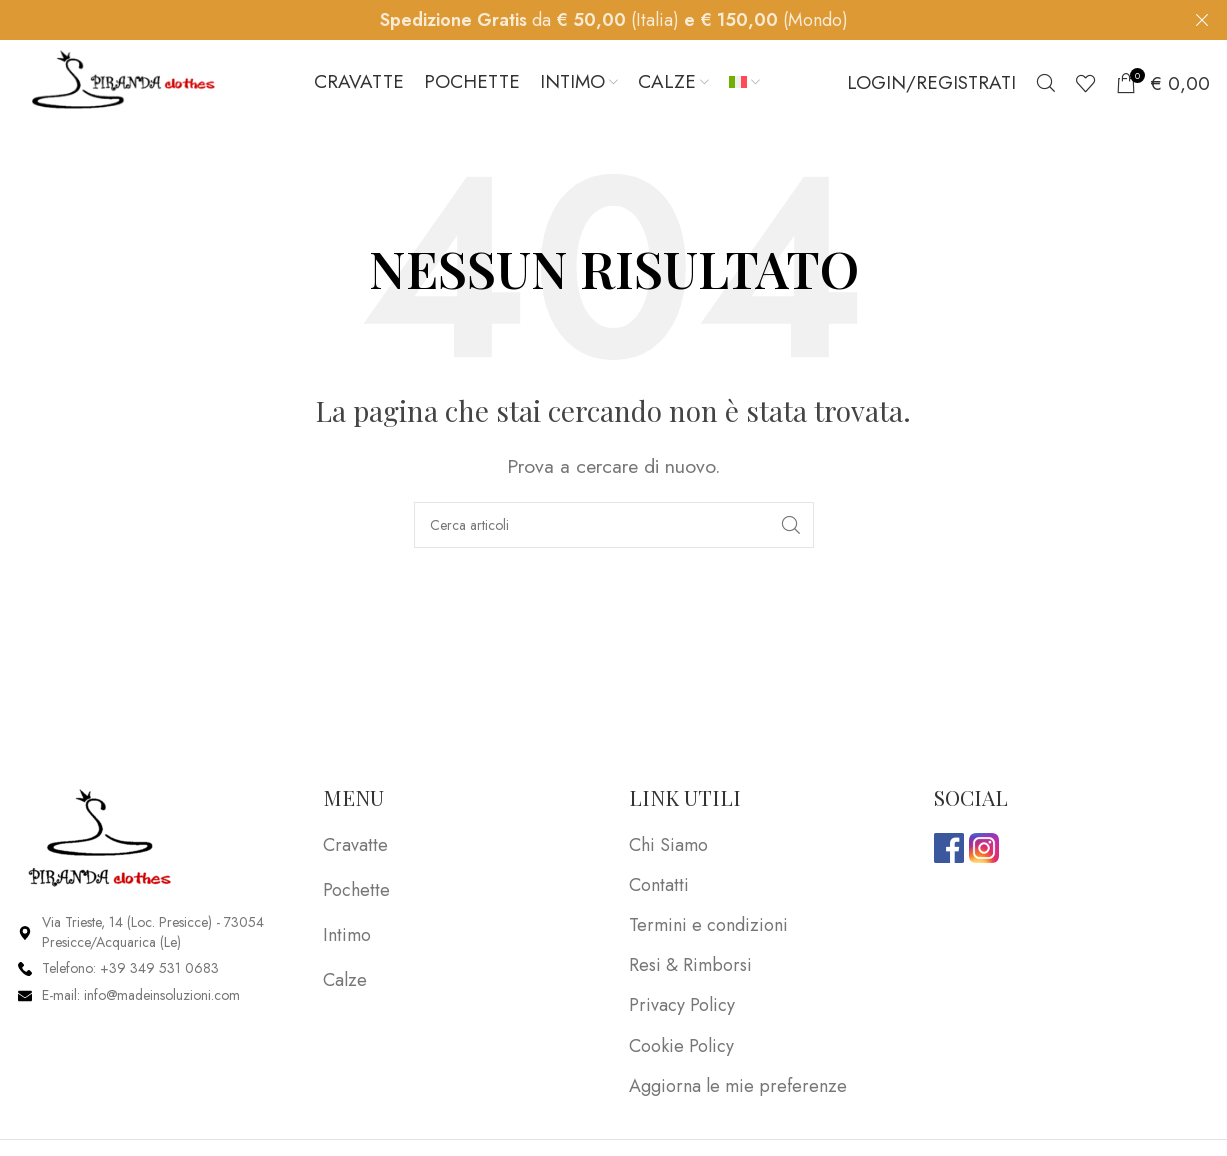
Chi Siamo (668, 849)
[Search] (1046, 85)
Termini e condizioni (708, 930)
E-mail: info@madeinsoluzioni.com (141, 1000)
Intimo (347, 940)
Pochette (356, 895)
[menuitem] (744, 85)
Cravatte (355, 849)
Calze (345, 985)
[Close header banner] (1202, 20)
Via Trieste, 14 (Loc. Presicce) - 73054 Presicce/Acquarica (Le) (153, 937)
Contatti (659, 890)
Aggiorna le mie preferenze (738, 1091)
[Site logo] (123, 83)
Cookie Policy (681, 1050)
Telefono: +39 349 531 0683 (130, 973)
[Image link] (100, 841)
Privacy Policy (682, 1010)
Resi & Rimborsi (690, 970)
